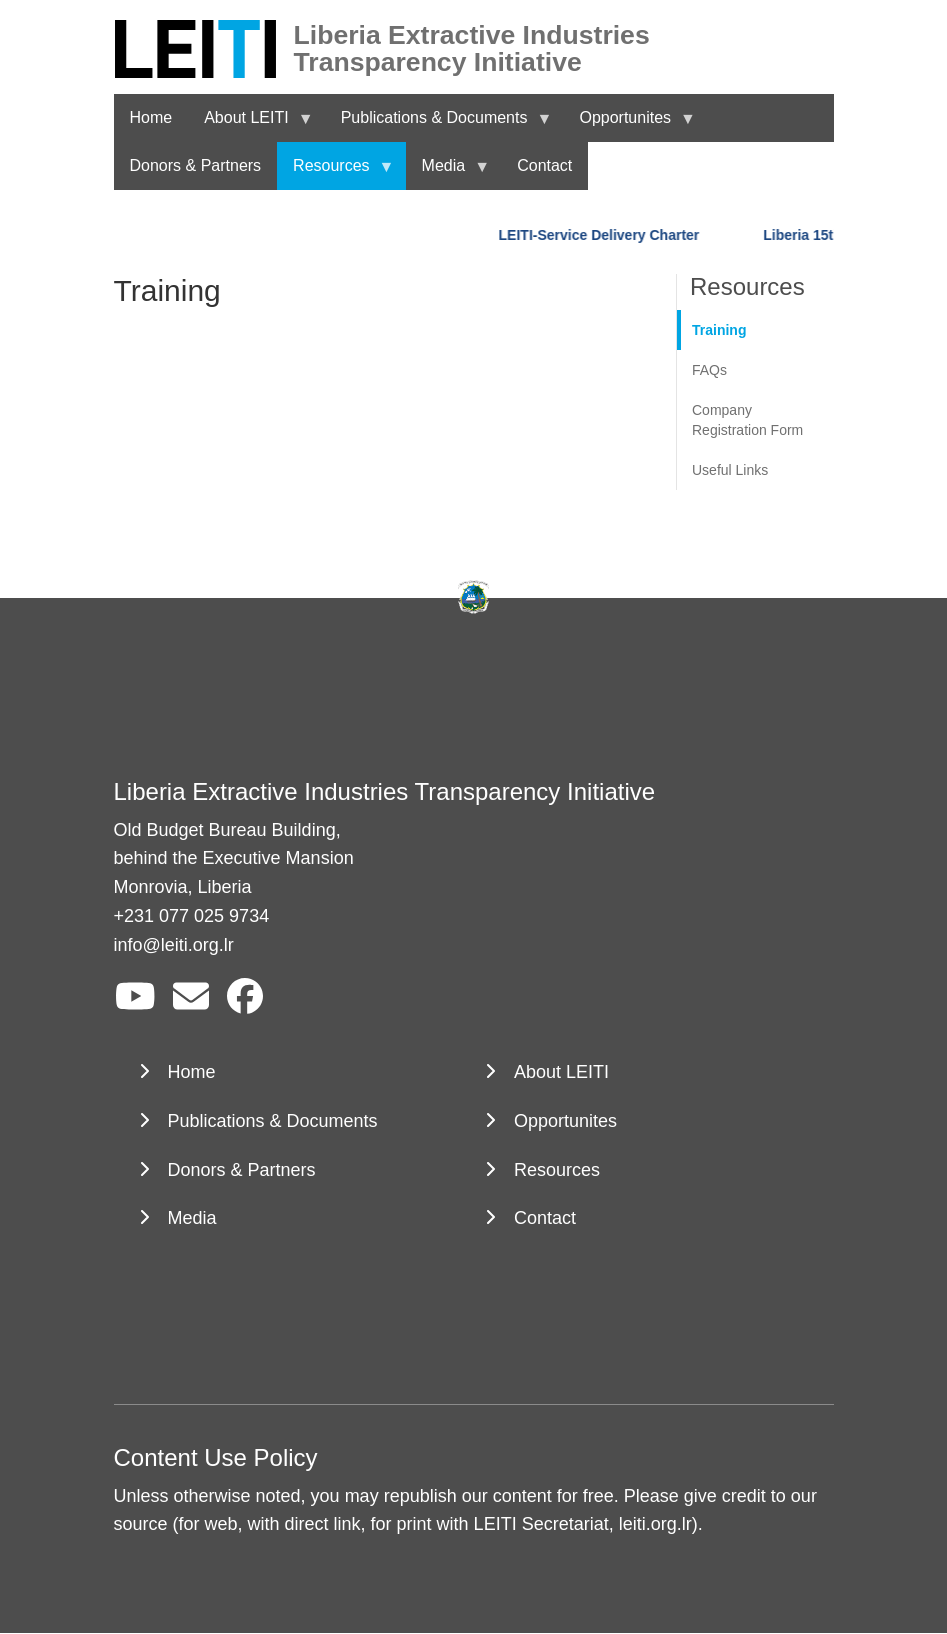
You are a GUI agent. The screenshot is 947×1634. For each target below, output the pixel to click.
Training (719, 330)
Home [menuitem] (151, 117)
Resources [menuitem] (335, 173)
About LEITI (561, 1072)
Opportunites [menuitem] (629, 125)
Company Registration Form (747, 420)
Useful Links (730, 470)
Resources (557, 1170)
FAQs (709, 370)
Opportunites (565, 1121)
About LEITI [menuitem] (250, 125)
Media (192, 1218)
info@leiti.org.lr (174, 945)
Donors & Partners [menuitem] (196, 165)
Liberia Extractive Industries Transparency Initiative (472, 35)
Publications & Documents (273, 1121)
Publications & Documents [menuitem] (438, 125)
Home (192, 1072)
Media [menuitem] (448, 173)
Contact (545, 1218)
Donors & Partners (242, 1170)
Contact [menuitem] (544, 165)
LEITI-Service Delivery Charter (601, 235)
